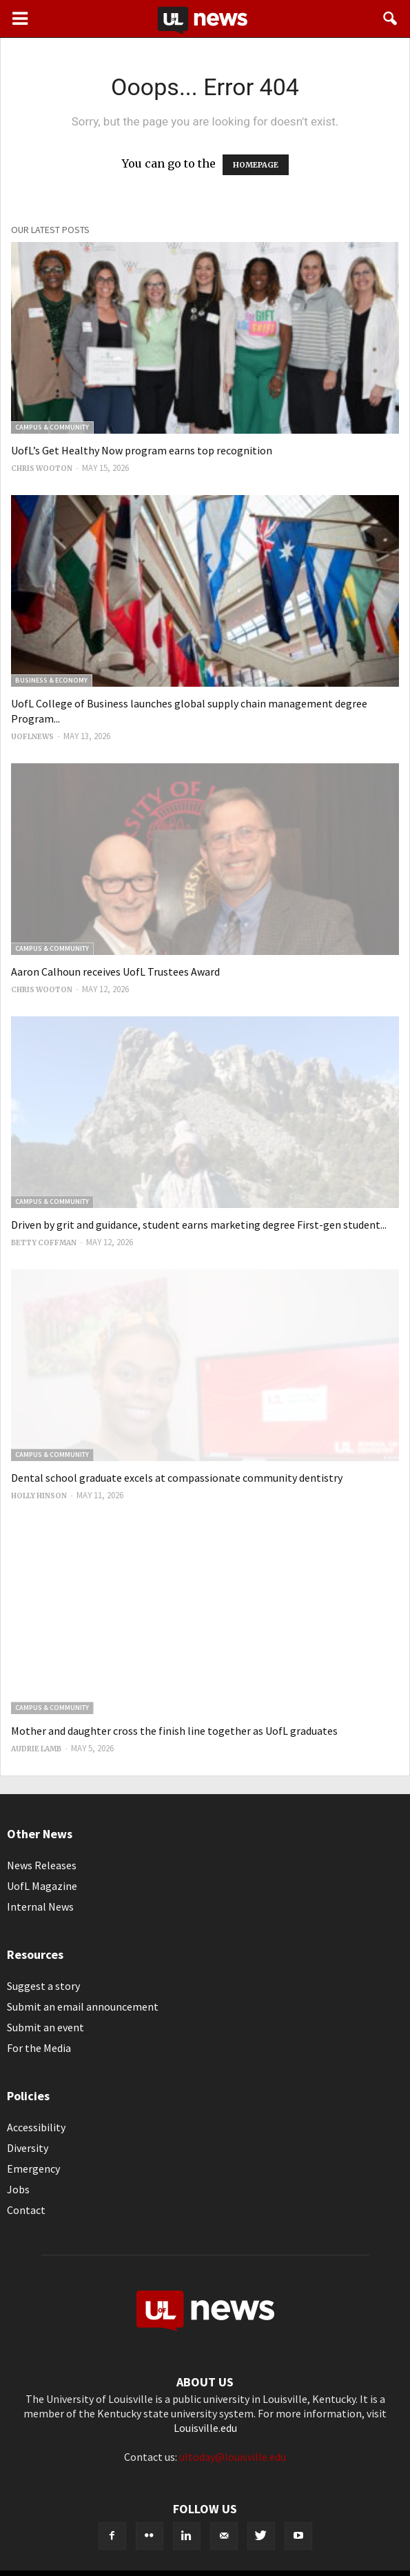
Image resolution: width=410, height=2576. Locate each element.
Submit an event (45, 2027)
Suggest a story (43, 1986)
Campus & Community (52, 427)
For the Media (39, 2048)
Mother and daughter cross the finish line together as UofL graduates (174, 1731)
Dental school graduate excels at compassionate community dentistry (176, 1478)
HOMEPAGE (255, 165)
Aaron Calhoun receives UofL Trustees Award (115, 971)
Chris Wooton (41, 468)
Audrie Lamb (36, 1748)
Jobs (18, 2189)
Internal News (40, 1906)
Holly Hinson (39, 1495)
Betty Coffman (43, 1242)
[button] (390, 18)
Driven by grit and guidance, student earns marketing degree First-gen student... (199, 1224)
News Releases (41, 1865)
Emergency (33, 2168)
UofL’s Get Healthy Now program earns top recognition (141, 450)
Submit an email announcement (82, 2006)
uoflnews (32, 736)
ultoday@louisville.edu (232, 2457)
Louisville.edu (205, 2428)
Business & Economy (51, 680)
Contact (26, 2210)
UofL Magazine (42, 1886)
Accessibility (36, 2127)
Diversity (27, 2148)
